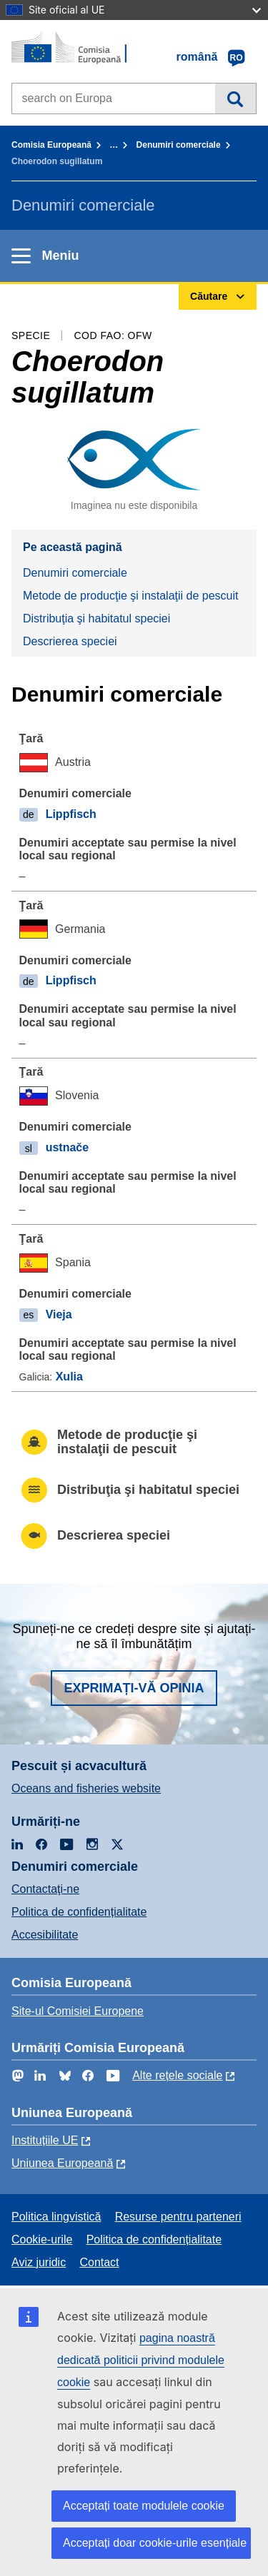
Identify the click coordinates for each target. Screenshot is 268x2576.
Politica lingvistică (56, 2217)
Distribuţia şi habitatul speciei (96, 618)
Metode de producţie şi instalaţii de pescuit (131, 596)
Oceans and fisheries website (86, 1788)
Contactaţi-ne (45, 1889)
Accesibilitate (44, 1935)
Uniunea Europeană (62, 2163)
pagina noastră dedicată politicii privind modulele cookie (140, 2360)
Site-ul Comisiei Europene (77, 2011)
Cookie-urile (41, 2239)
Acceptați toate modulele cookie (143, 2506)
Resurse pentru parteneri (178, 2217)
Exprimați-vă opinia (134, 1688)
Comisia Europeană (51, 145)
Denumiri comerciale (179, 145)
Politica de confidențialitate (79, 1912)
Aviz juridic (38, 2262)
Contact (99, 2262)
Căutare (235, 98)
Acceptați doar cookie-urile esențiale (155, 2543)
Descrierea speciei (70, 641)
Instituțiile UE (44, 2140)
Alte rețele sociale (177, 2075)
